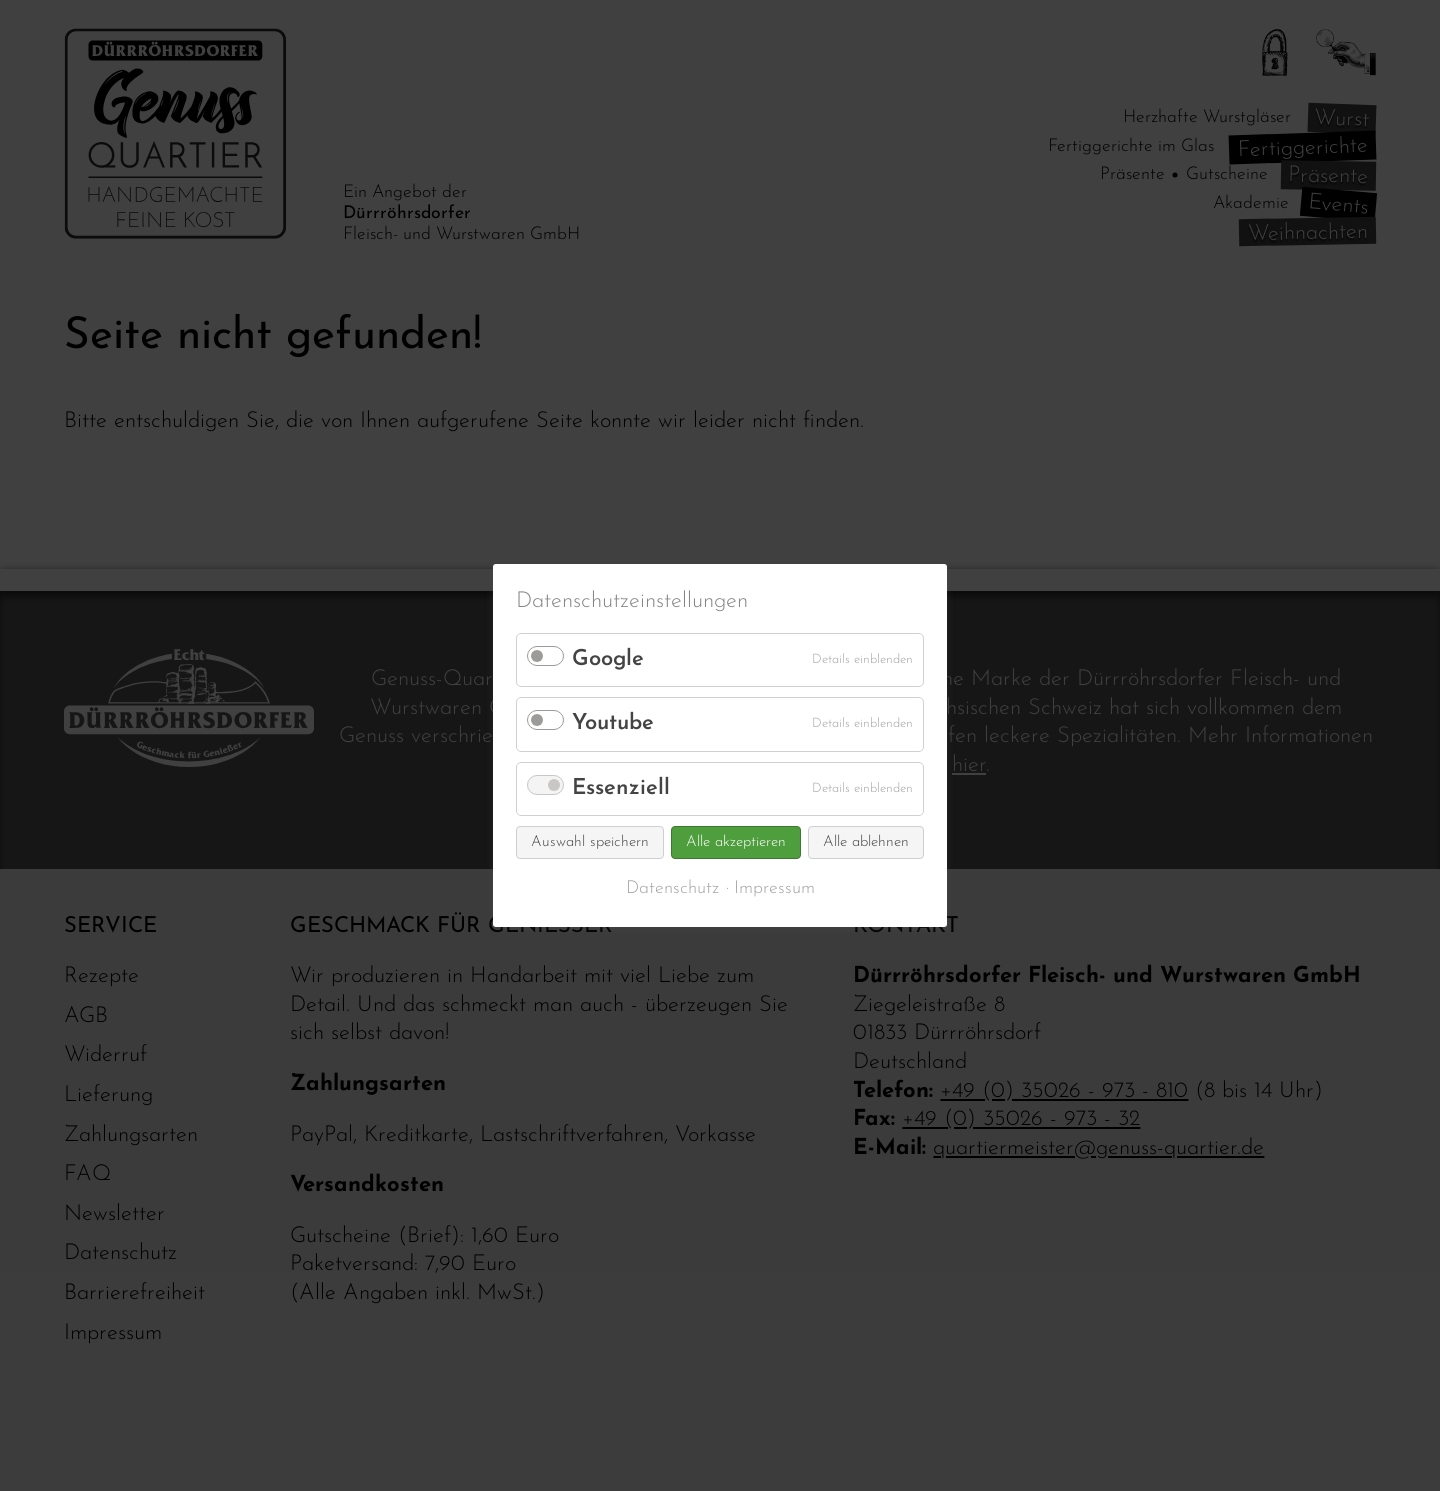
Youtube (613, 723)
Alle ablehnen (866, 842)
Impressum (774, 888)
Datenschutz (672, 888)
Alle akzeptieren (736, 842)
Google (608, 659)
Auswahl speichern (590, 842)
